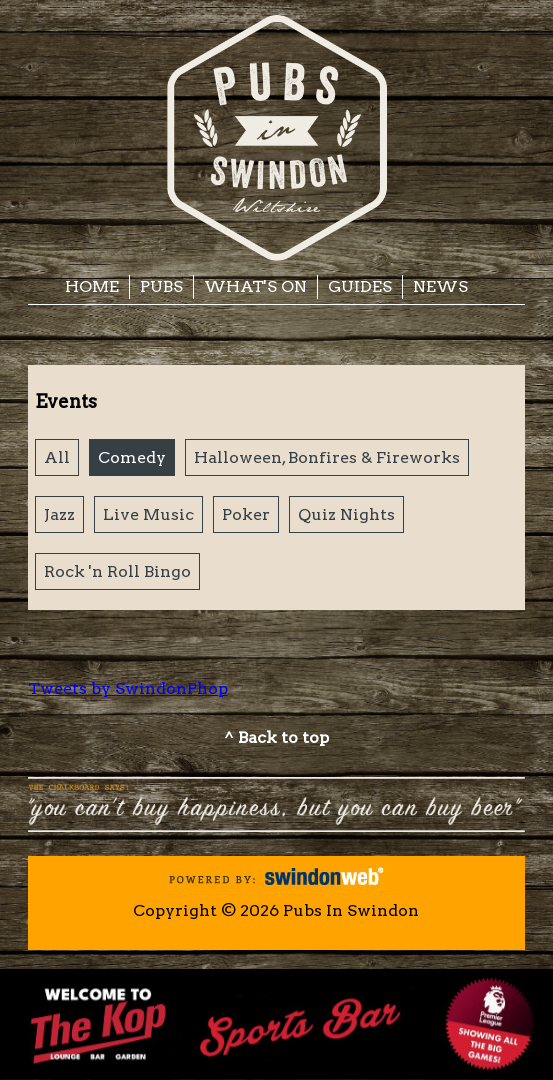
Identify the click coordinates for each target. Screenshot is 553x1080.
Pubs (161, 286)
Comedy (132, 457)
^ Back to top (276, 737)
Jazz (59, 514)
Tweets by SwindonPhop (128, 688)
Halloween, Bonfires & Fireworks (327, 457)
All (57, 457)
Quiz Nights (346, 514)
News (440, 286)
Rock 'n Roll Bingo (117, 571)
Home (92, 286)
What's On (255, 286)
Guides (360, 286)
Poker (246, 514)
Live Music (148, 514)
